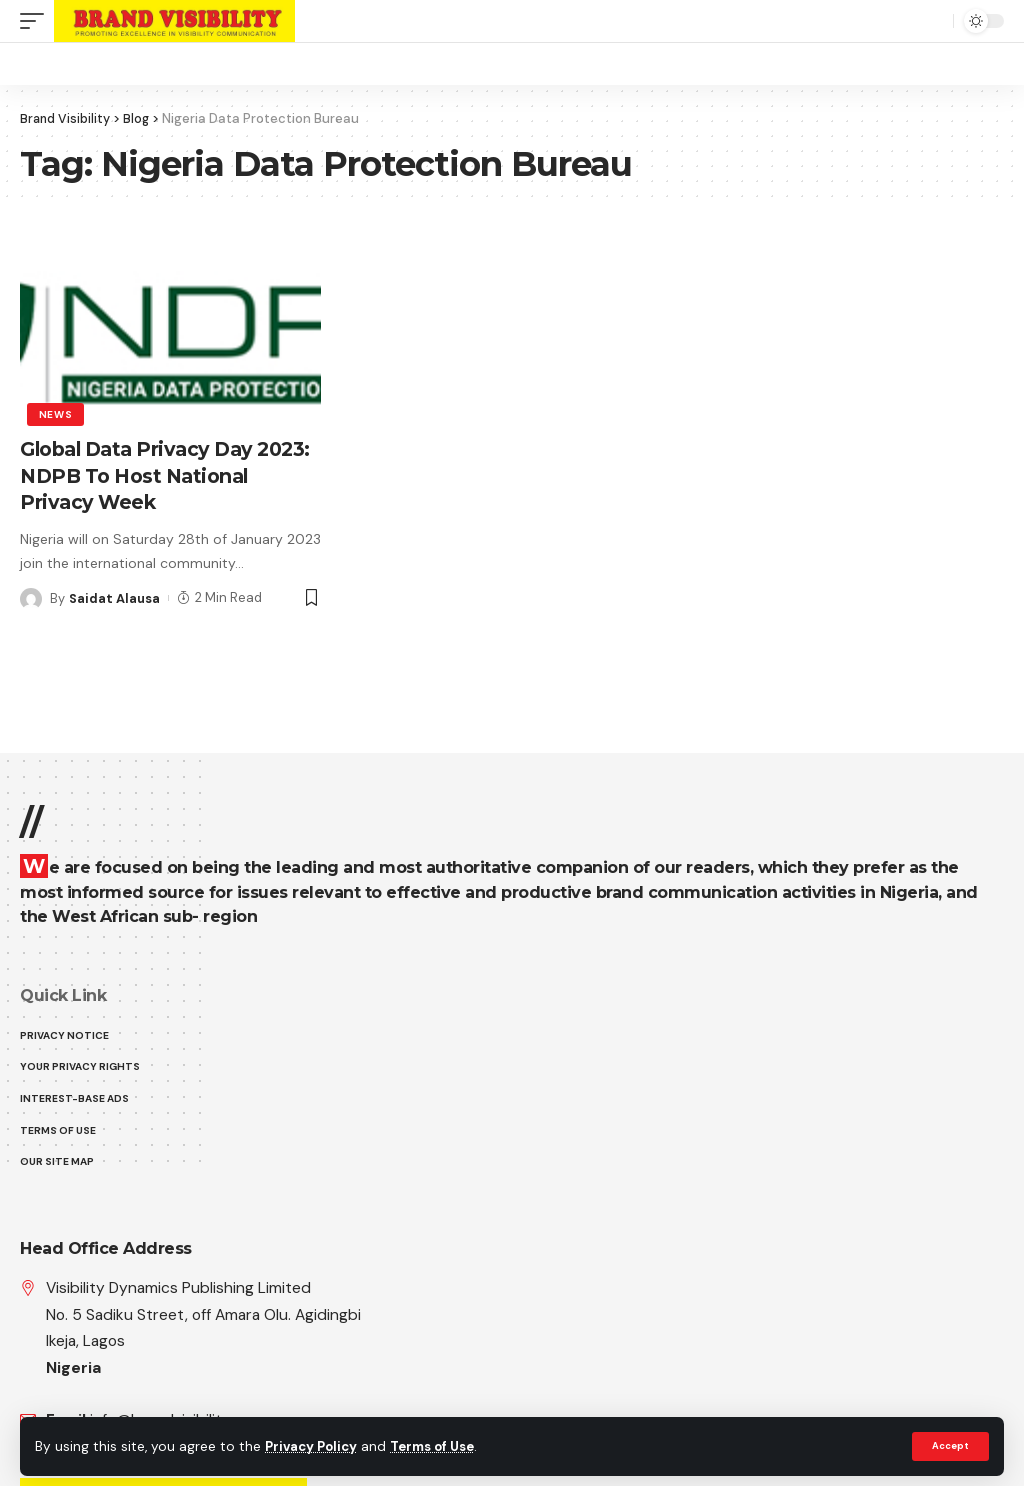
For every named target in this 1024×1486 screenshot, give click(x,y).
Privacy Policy (314, 1446)
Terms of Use (441, 1446)
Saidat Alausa (115, 596)
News (56, 413)
